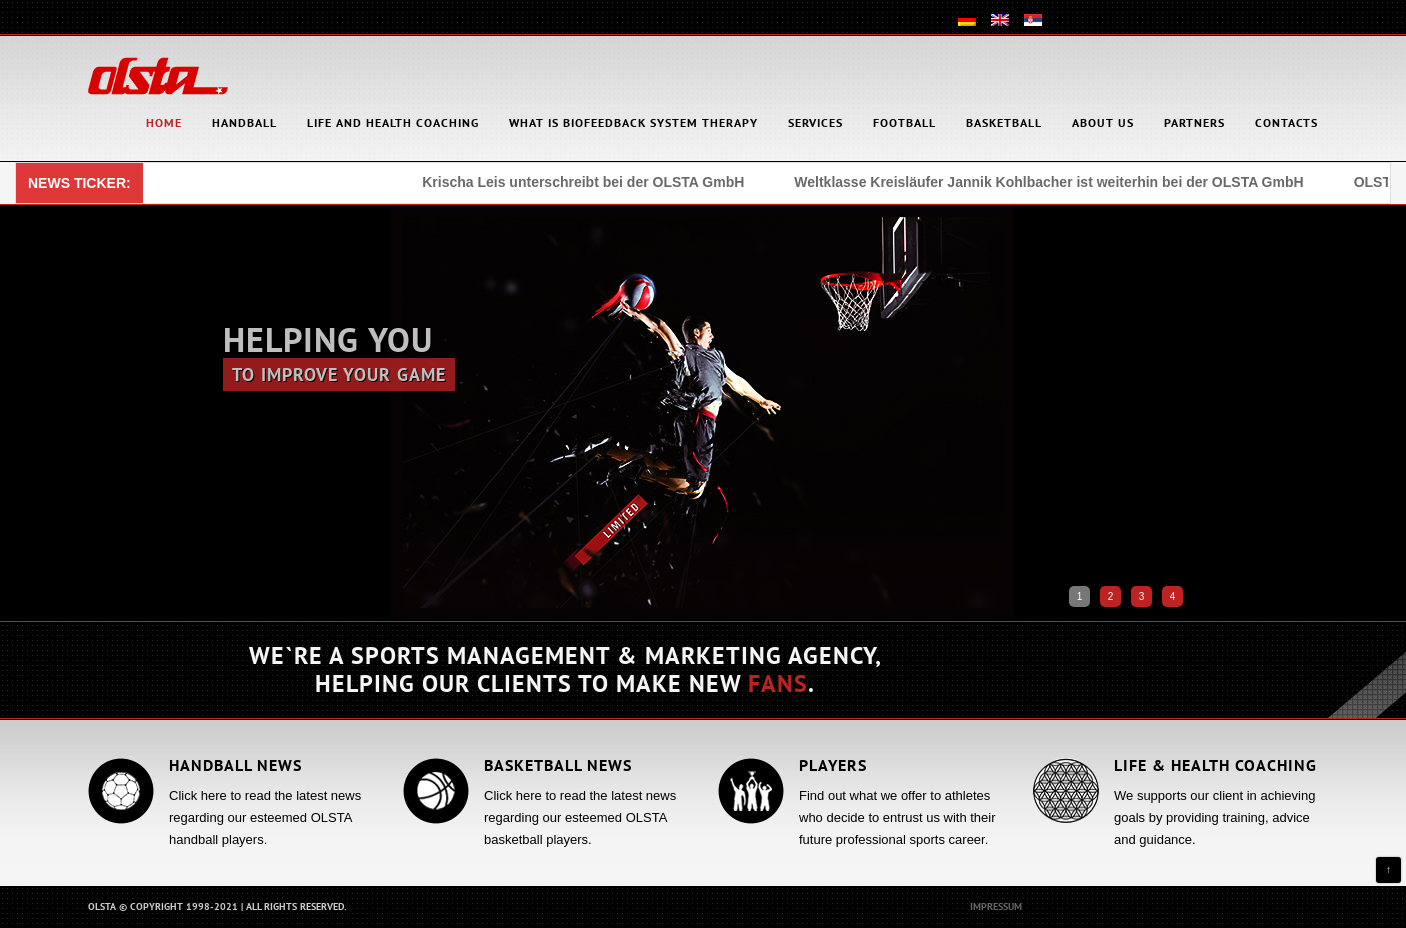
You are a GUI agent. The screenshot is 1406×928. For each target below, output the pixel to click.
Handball (244, 122)
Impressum (996, 906)
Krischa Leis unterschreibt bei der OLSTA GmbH (586, 182)
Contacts (1286, 122)
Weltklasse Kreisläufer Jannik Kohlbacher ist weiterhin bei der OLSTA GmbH (1051, 182)
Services (815, 122)
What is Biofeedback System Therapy (633, 122)
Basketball (1004, 122)
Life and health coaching (393, 122)
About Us (1103, 122)
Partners (1194, 122)
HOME (164, 122)
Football (904, 122)
